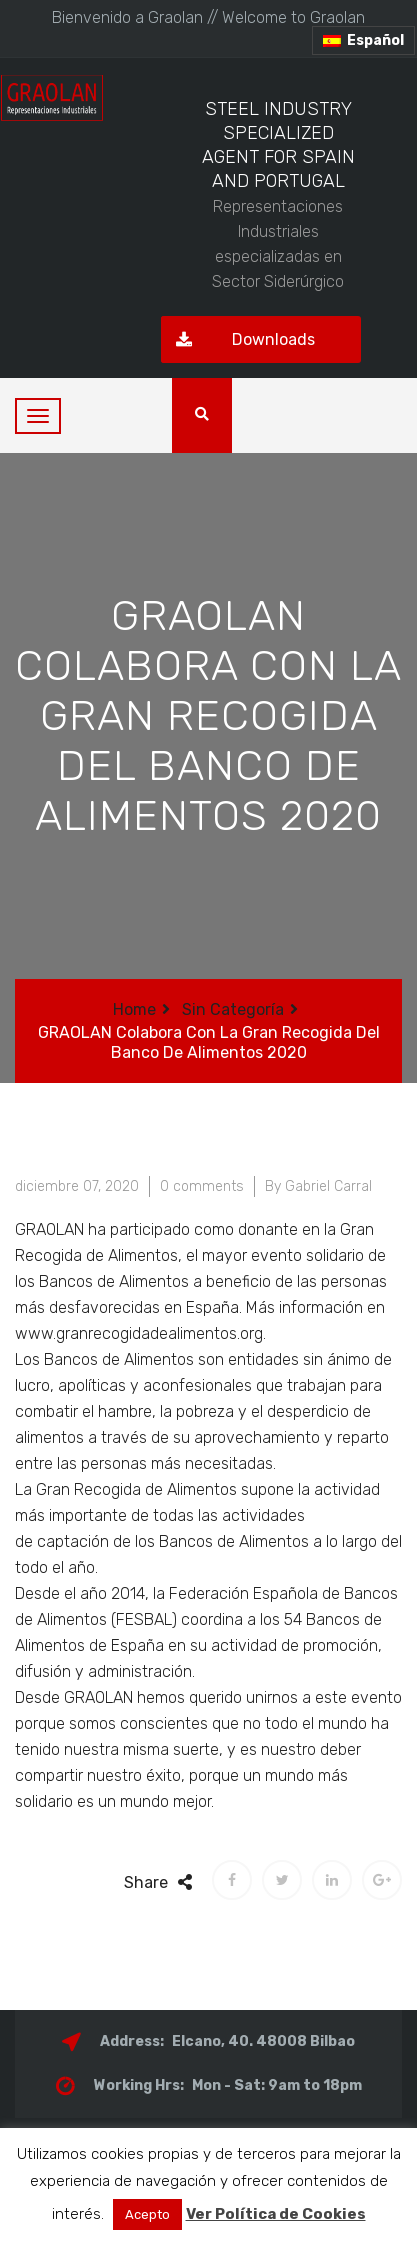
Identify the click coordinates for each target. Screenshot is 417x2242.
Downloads (238, 339)
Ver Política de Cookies (276, 2214)
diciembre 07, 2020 (77, 1186)
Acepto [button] (147, 2214)
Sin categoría (233, 1009)
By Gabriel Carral (318, 1186)
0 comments (202, 1186)
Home (134, 1009)
